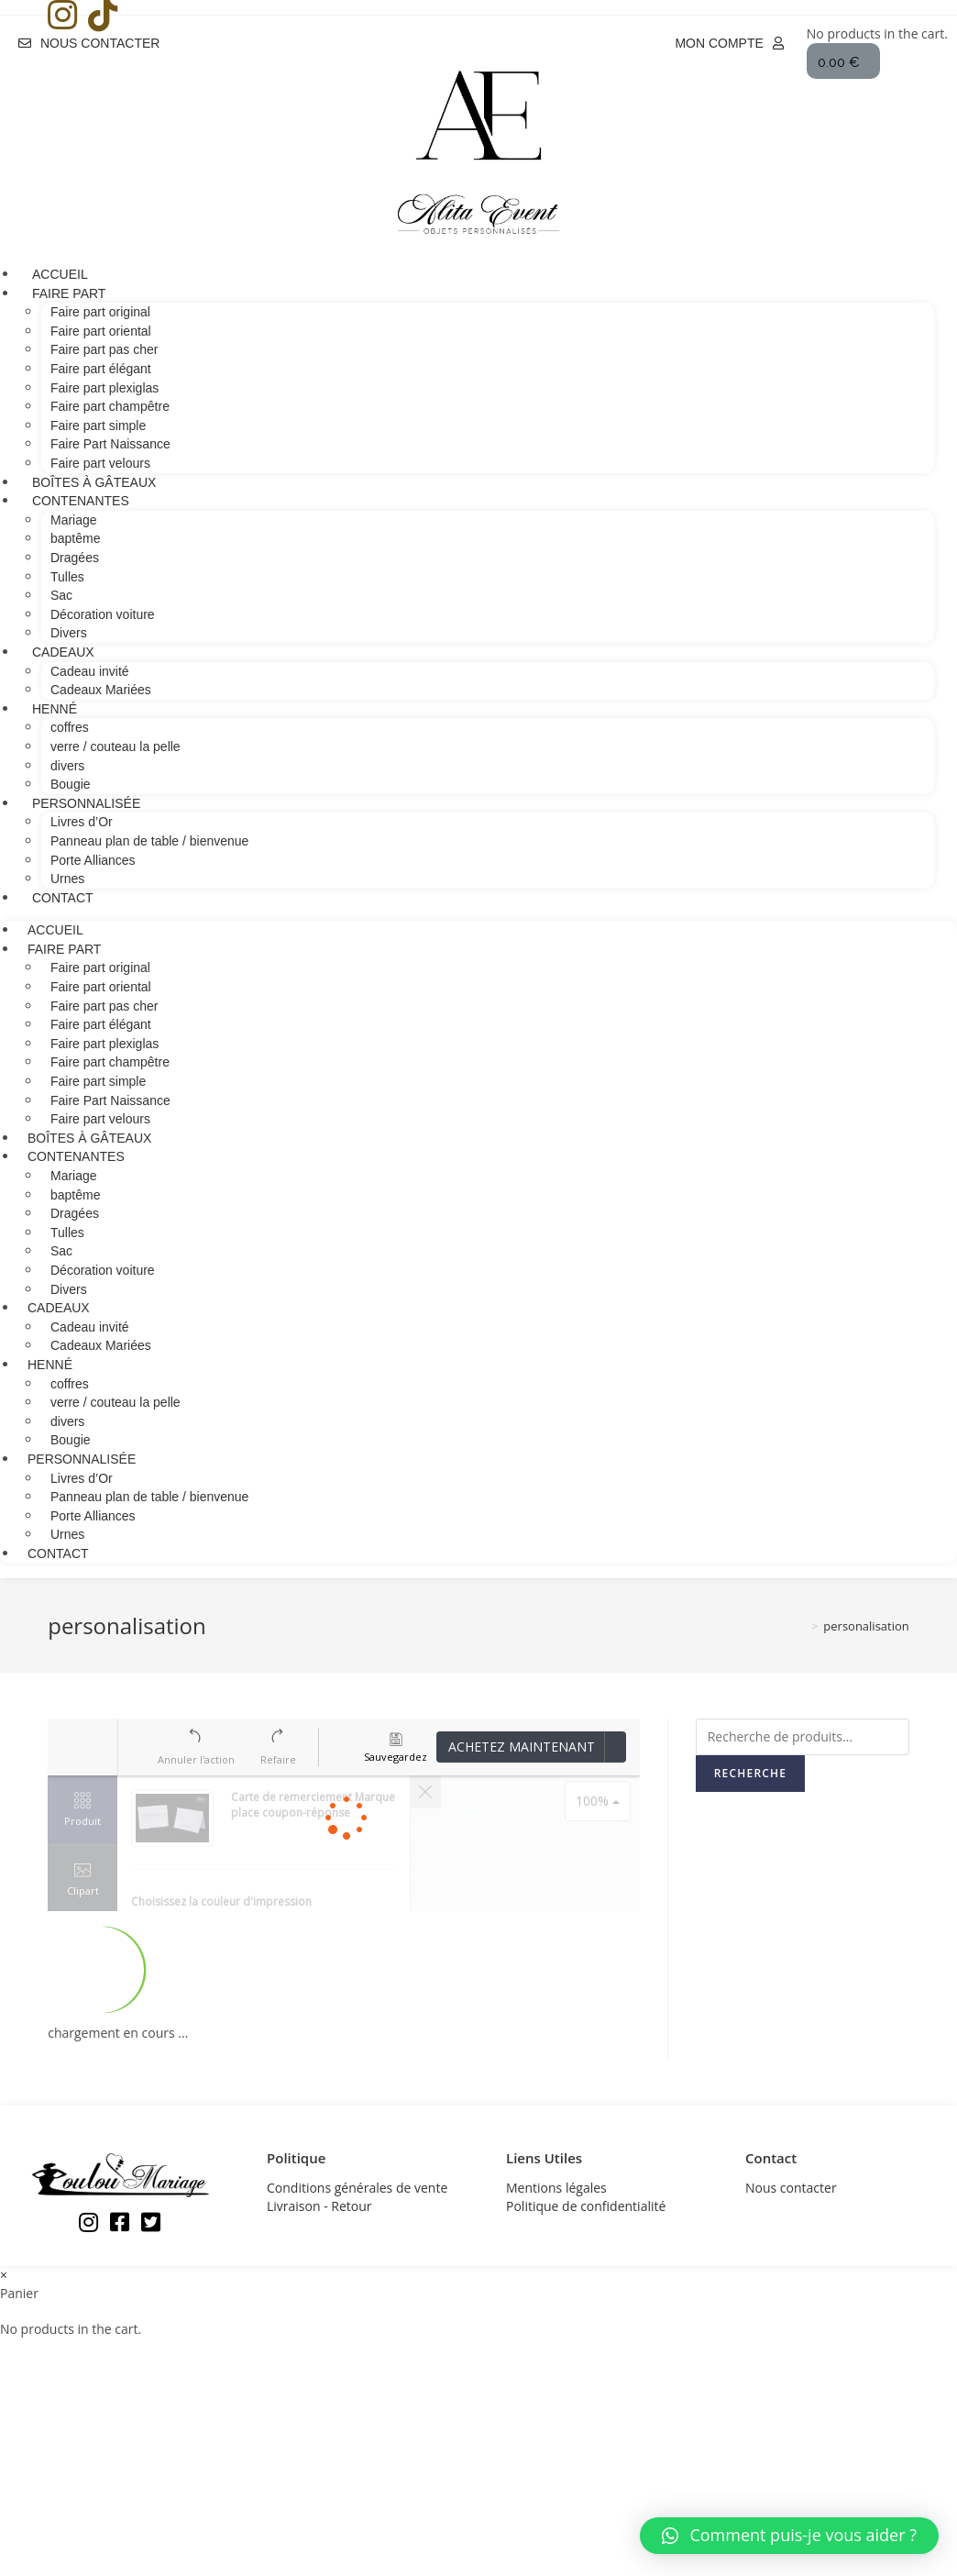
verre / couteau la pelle (115, 746)
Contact (63, 897)
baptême (75, 538)
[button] (89, 42)
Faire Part (68, 293)
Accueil (55, 930)
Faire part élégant (100, 368)
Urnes (67, 1534)
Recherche (750, 1773)
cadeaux (63, 652)
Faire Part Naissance (110, 444)
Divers (68, 1289)
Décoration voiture (102, 614)
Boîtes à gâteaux (89, 1138)
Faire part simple (98, 425)
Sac (61, 595)
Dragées (74, 557)
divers (67, 765)
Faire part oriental (100, 331)
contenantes (80, 500)
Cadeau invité (89, 671)
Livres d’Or (81, 821)
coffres (69, 727)
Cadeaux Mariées (100, 689)
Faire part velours (100, 1118)
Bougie (70, 1439)
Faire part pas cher (104, 349)
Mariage (73, 520)
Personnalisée (86, 803)
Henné (54, 709)
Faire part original (100, 311)
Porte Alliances (93, 860)
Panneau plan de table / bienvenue (149, 841)
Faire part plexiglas (104, 388)
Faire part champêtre (110, 406)
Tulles (67, 576)
